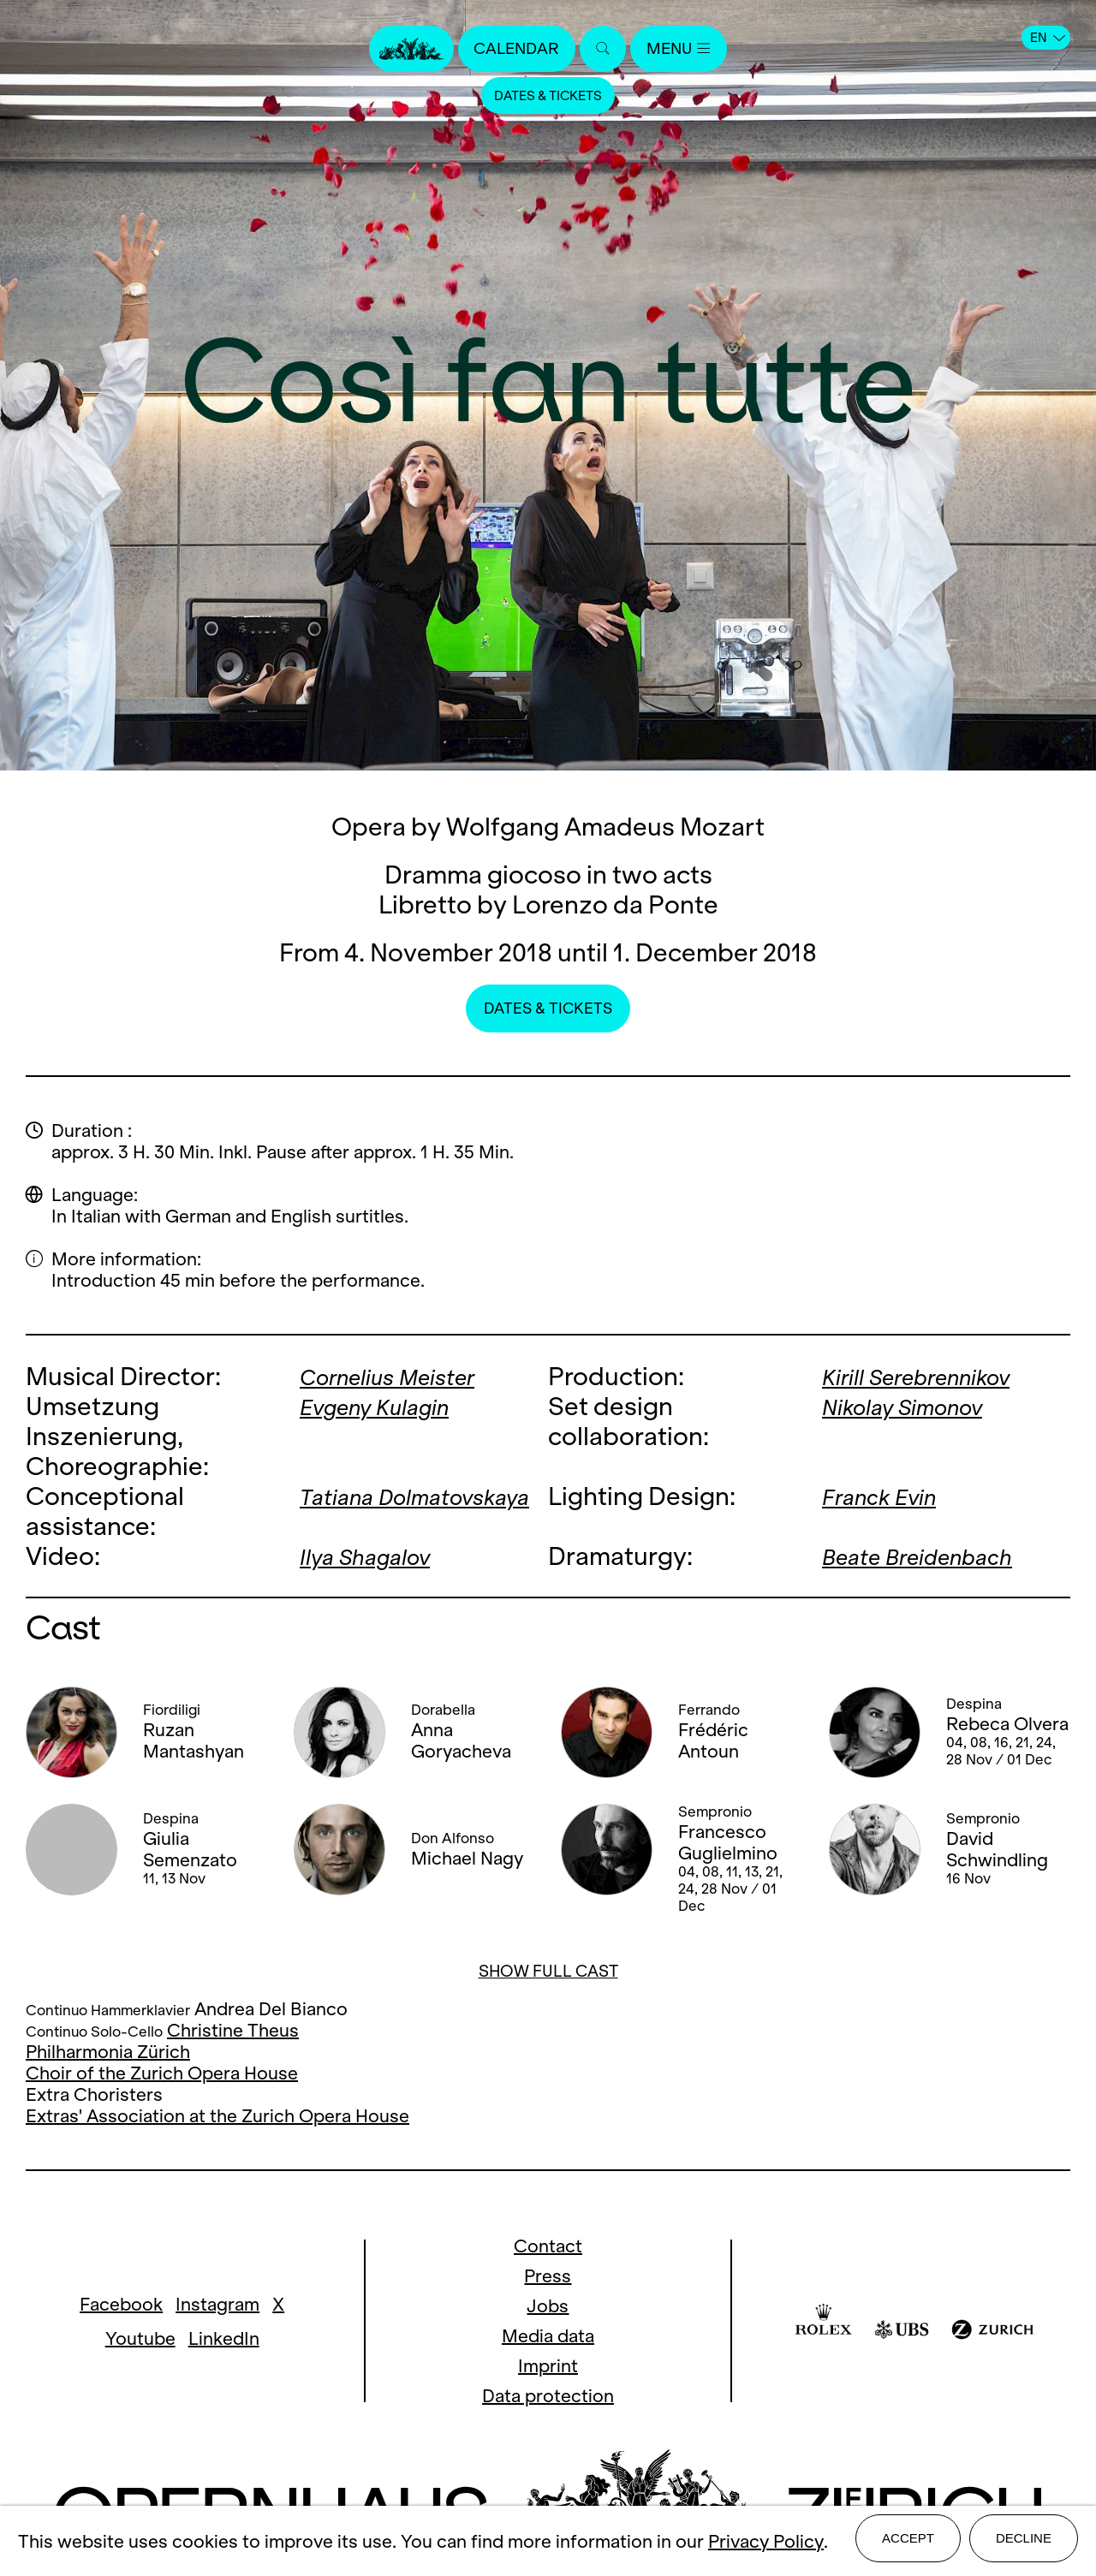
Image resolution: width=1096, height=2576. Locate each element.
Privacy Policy (766, 2544)
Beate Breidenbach (929, 1556)
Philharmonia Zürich (108, 2051)
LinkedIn (223, 2338)
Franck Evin (886, 1496)
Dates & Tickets (548, 98)
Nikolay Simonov (913, 1406)
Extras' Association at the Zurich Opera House (217, 2116)
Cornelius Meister (399, 1376)
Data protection (548, 2396)
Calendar (512, 49)
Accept (908, 2543)
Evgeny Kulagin (385, 1406)
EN (1047, 38)
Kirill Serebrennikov (929, 1376)
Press (547, 2276)
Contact (548, 2246)
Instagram (217, 2304)
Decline (1023, 2543)
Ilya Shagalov (375, 1556)
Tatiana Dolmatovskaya (386, 1511)
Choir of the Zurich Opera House (162, 2073)
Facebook (121, 2304)
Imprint (548, 2366)
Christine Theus (233, 2030)
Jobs (548, 2306)
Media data (548, 2336)
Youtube (140, 2338)
